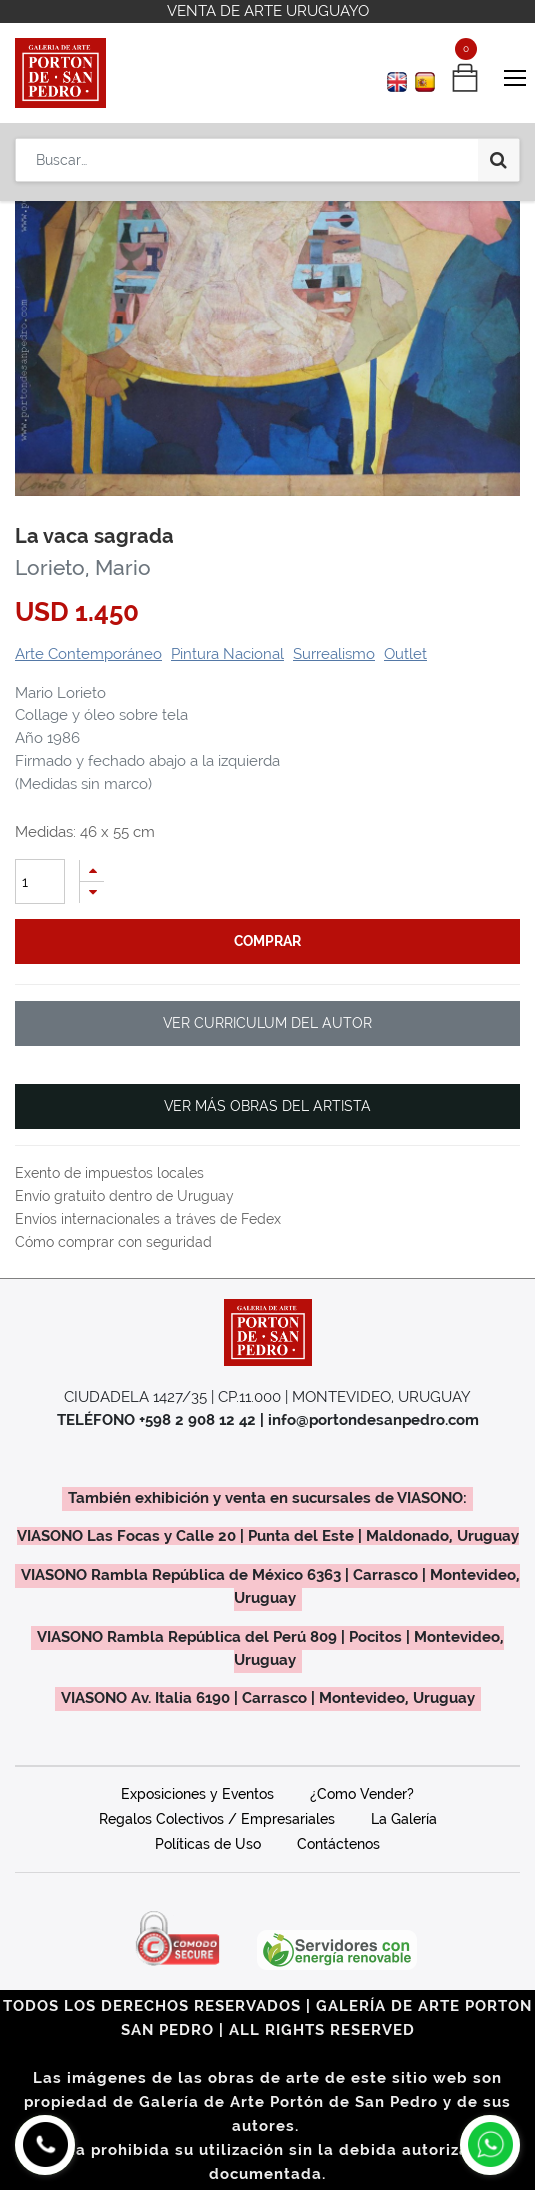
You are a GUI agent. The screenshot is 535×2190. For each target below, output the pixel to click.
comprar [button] (267, 941)
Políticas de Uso (208, 1844)
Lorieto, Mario (83, 568)
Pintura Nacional (227, 654)
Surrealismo (334, 654)
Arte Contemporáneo (88, 654)
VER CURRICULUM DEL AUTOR (267, 1023)
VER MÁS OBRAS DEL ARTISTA (267, 1106)
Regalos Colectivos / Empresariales (217, 1819)
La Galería (404, 1819)
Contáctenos (338, 1844)
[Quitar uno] (92, 892)
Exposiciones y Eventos (197, 1794)
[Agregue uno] (92, 870)
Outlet (405, 654)
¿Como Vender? (362, 1794)
